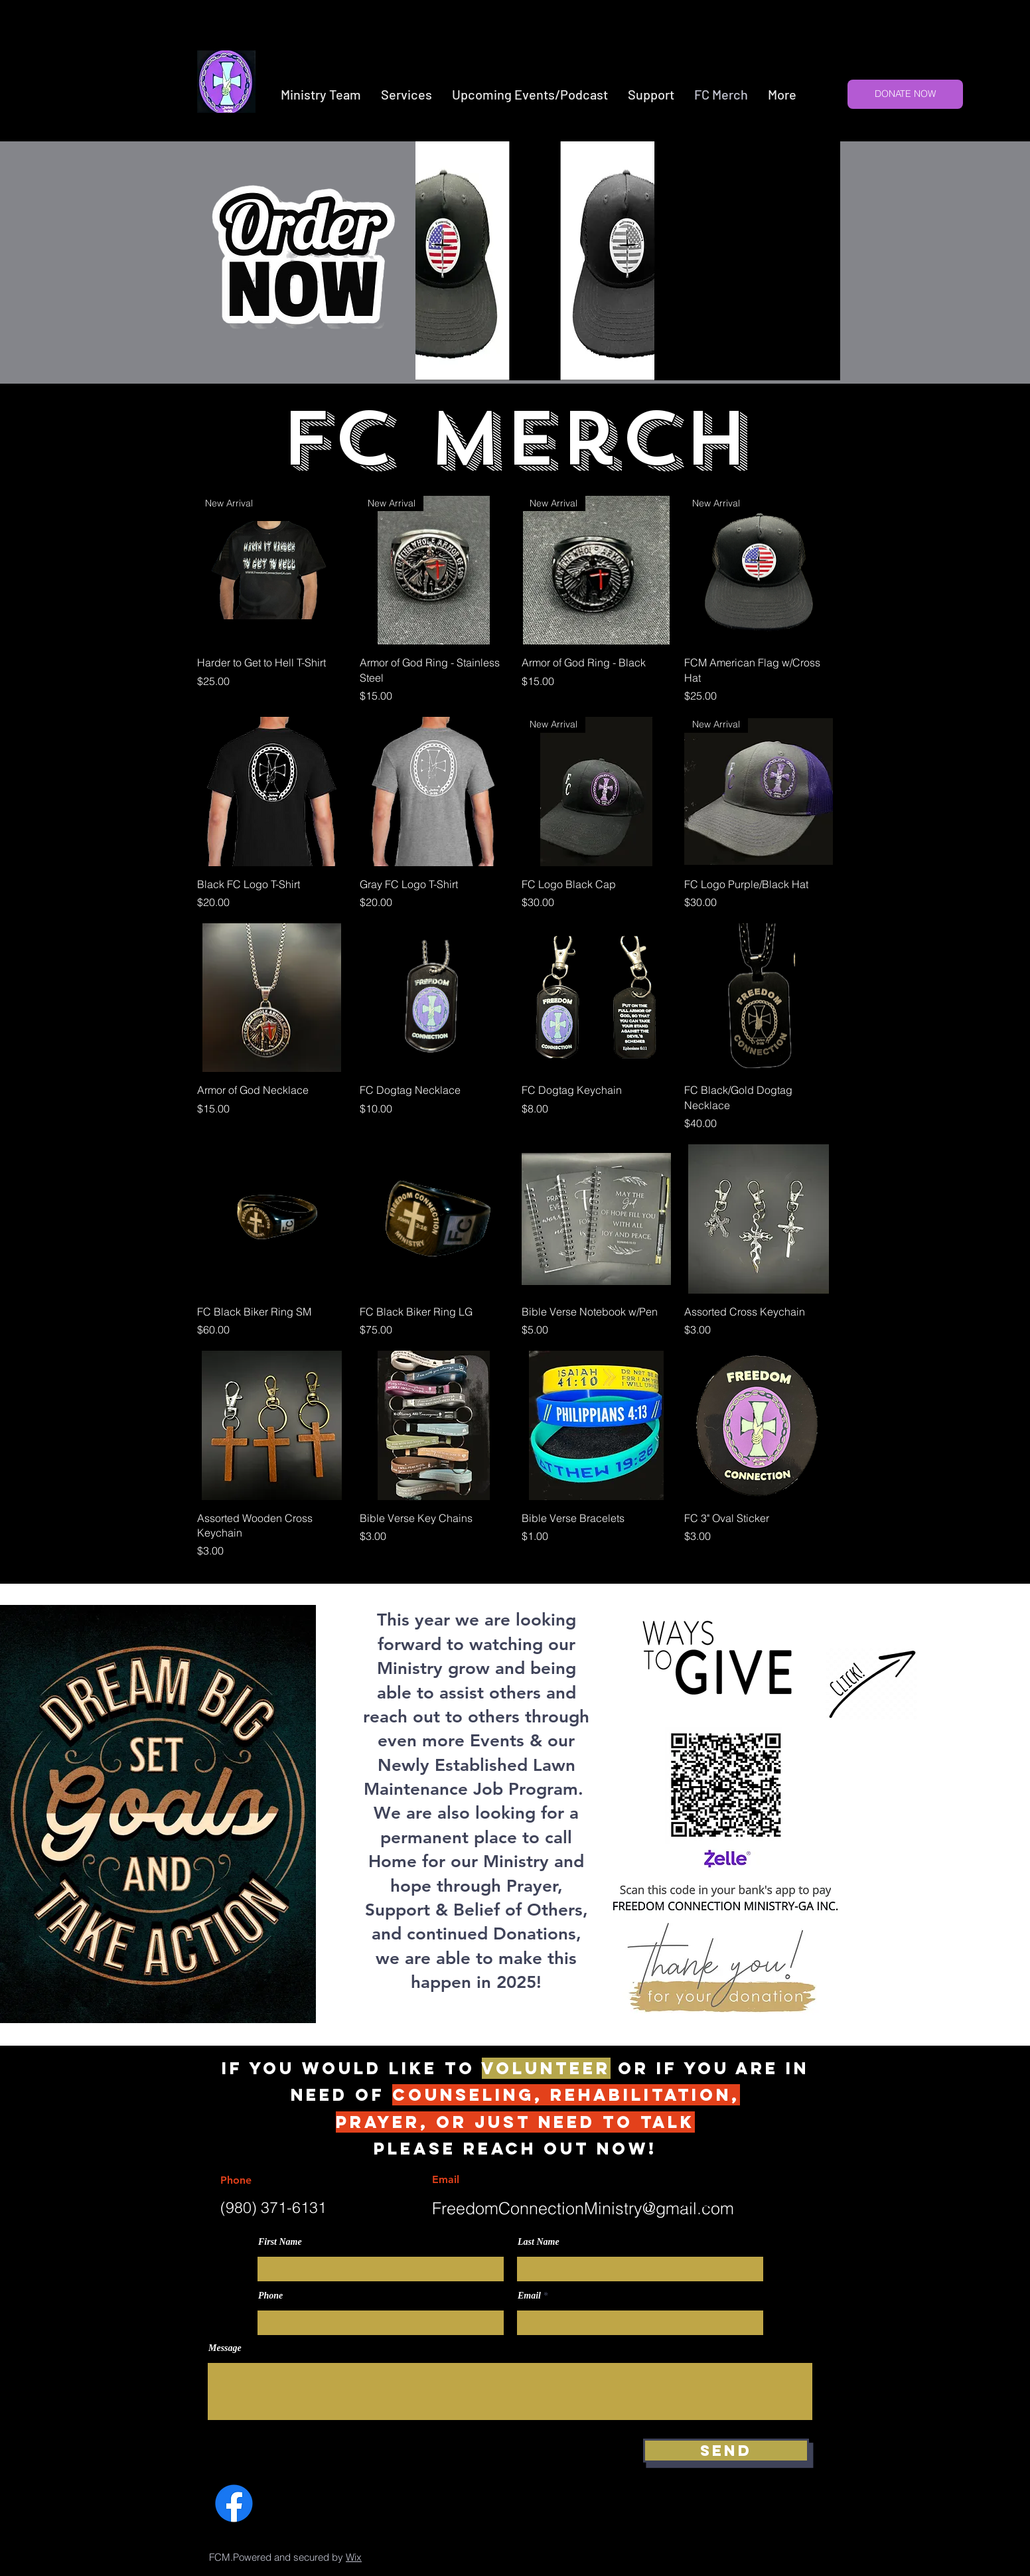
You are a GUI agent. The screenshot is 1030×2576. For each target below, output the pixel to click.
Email (529, 2296)
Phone (270, 2296)
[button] (406, 94)
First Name (280, 2242)
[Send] (726, 2450)
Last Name (538, 2242)
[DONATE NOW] (905, 94)
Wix (354, 2557)
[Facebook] (234, 2503)
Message (225, 2348)
